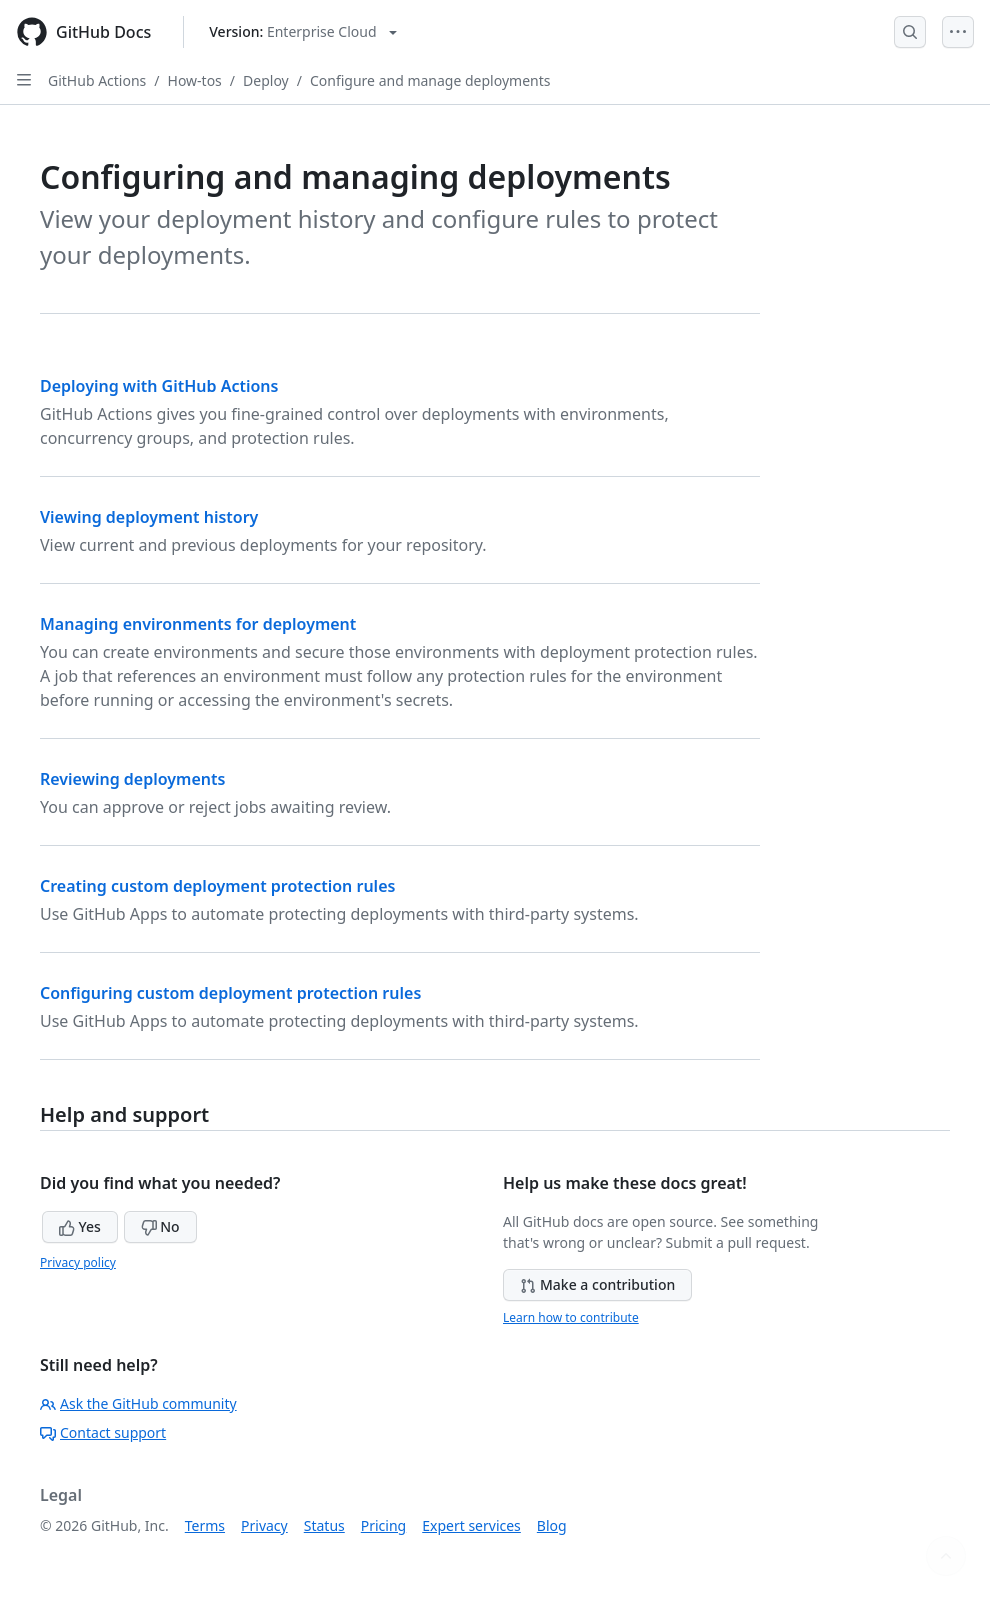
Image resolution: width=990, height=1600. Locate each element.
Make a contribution (597, 1284)
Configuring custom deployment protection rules (230, 993)
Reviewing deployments (132, 779)
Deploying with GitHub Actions (159, 386)
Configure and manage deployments (430, 80)
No (160, 1226)
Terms (205, 1525)
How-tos (195, 80)
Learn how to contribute (571, 1317)
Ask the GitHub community (138, 1403)
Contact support (103, 1432)
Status (324, 1525)
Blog (552, 1525)
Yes (80, 1226)
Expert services (471, 1525)
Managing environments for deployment (198, 624)
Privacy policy (78, 1262)
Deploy (266, 80)
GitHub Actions (97, 80)
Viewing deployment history (149, 517)
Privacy (264, 1525)
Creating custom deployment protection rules (217, 886)
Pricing (383, 1525)
